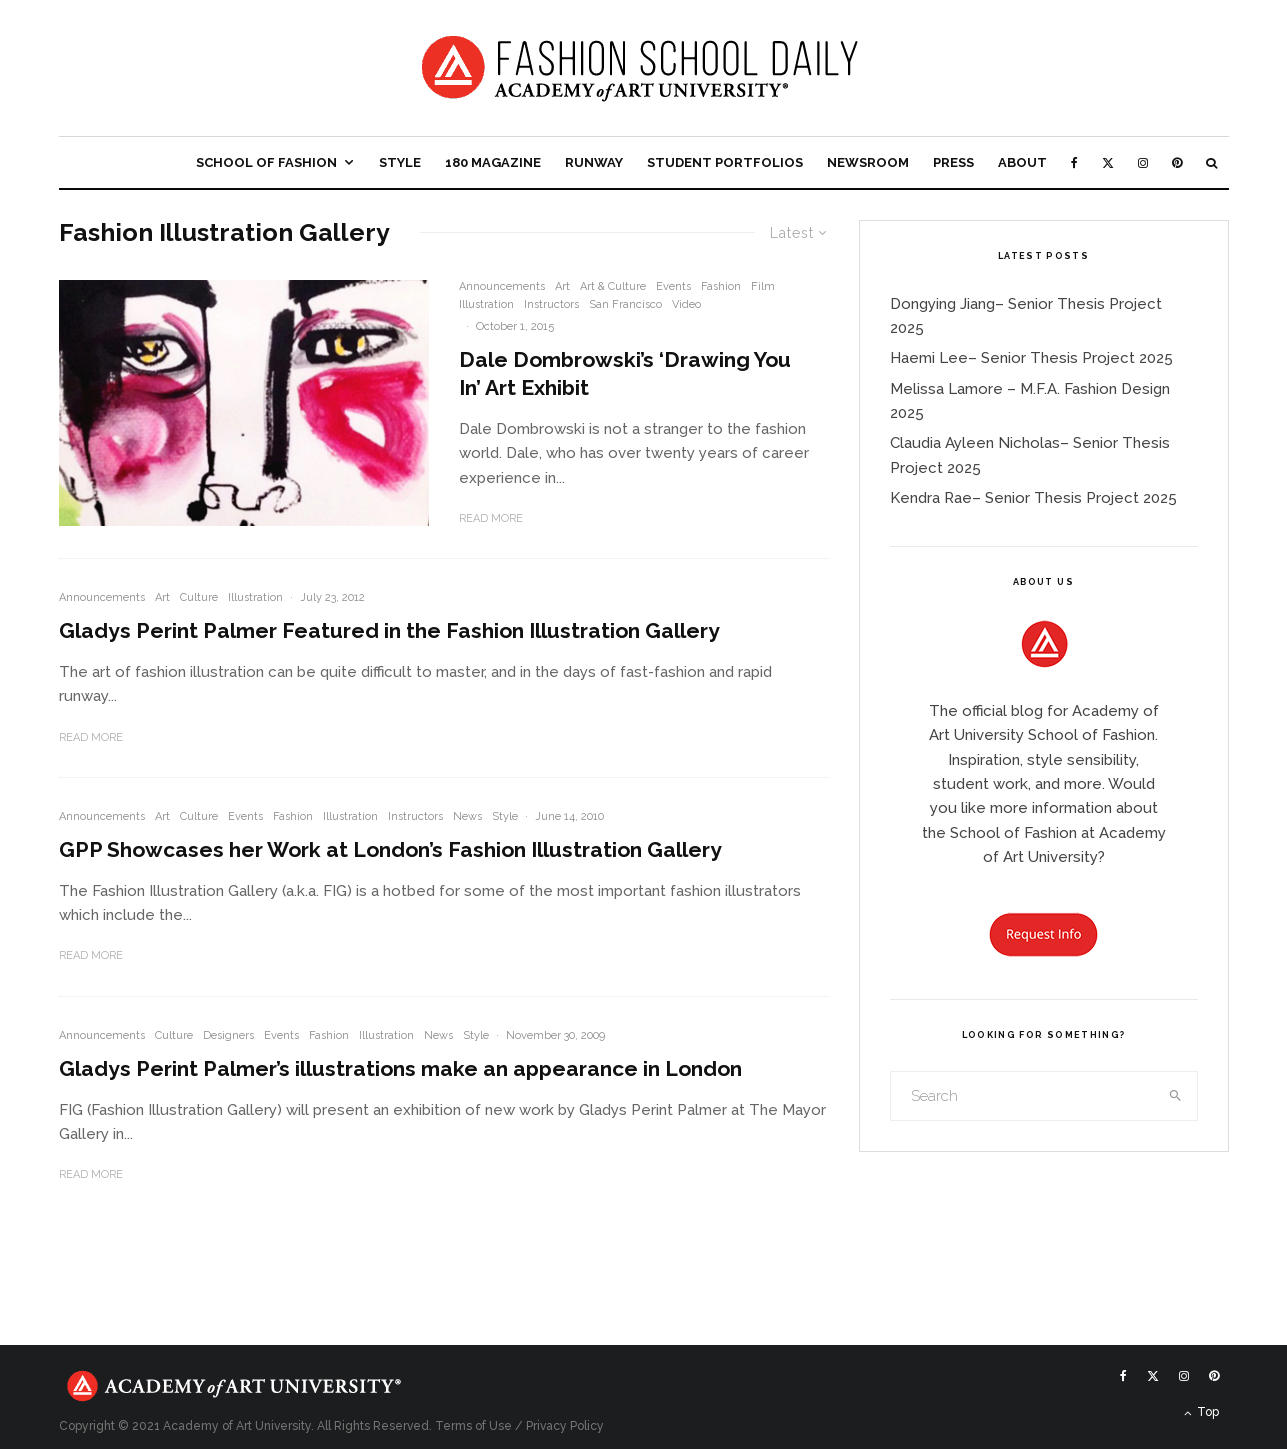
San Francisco (625, 304)
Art (562, 286)
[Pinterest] (1177, 162)
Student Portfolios (725, 162)
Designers (228, 1035)
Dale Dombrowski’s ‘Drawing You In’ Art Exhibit (625, 373)
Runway (594, 162)
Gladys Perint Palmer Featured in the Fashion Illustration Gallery (389, 630)
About (1022, 162)
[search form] (1023, 1096)
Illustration (486, 304)
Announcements (502, 286)
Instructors (551, 304)
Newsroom (868, 162)
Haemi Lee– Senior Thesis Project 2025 (1031, 358)
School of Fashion (266, 162)
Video (686, 304)
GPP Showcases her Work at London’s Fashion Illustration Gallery (390, 849)
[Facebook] (1074, 162)
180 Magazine (493, 162)
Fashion (721, 286)
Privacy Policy (565, 1426)
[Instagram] (1143, 162)
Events (673, 286)
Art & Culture (613, 286)
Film (763, 286)
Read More (491, 518)
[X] (1108, 162)
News (467, 816)
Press (953, 162)
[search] (1175, 1096)
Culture (199, 597)
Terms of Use (473, 1426)
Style (400, 162)
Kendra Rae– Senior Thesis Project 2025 (1033, 498)
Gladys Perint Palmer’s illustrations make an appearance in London (400, 1068)
